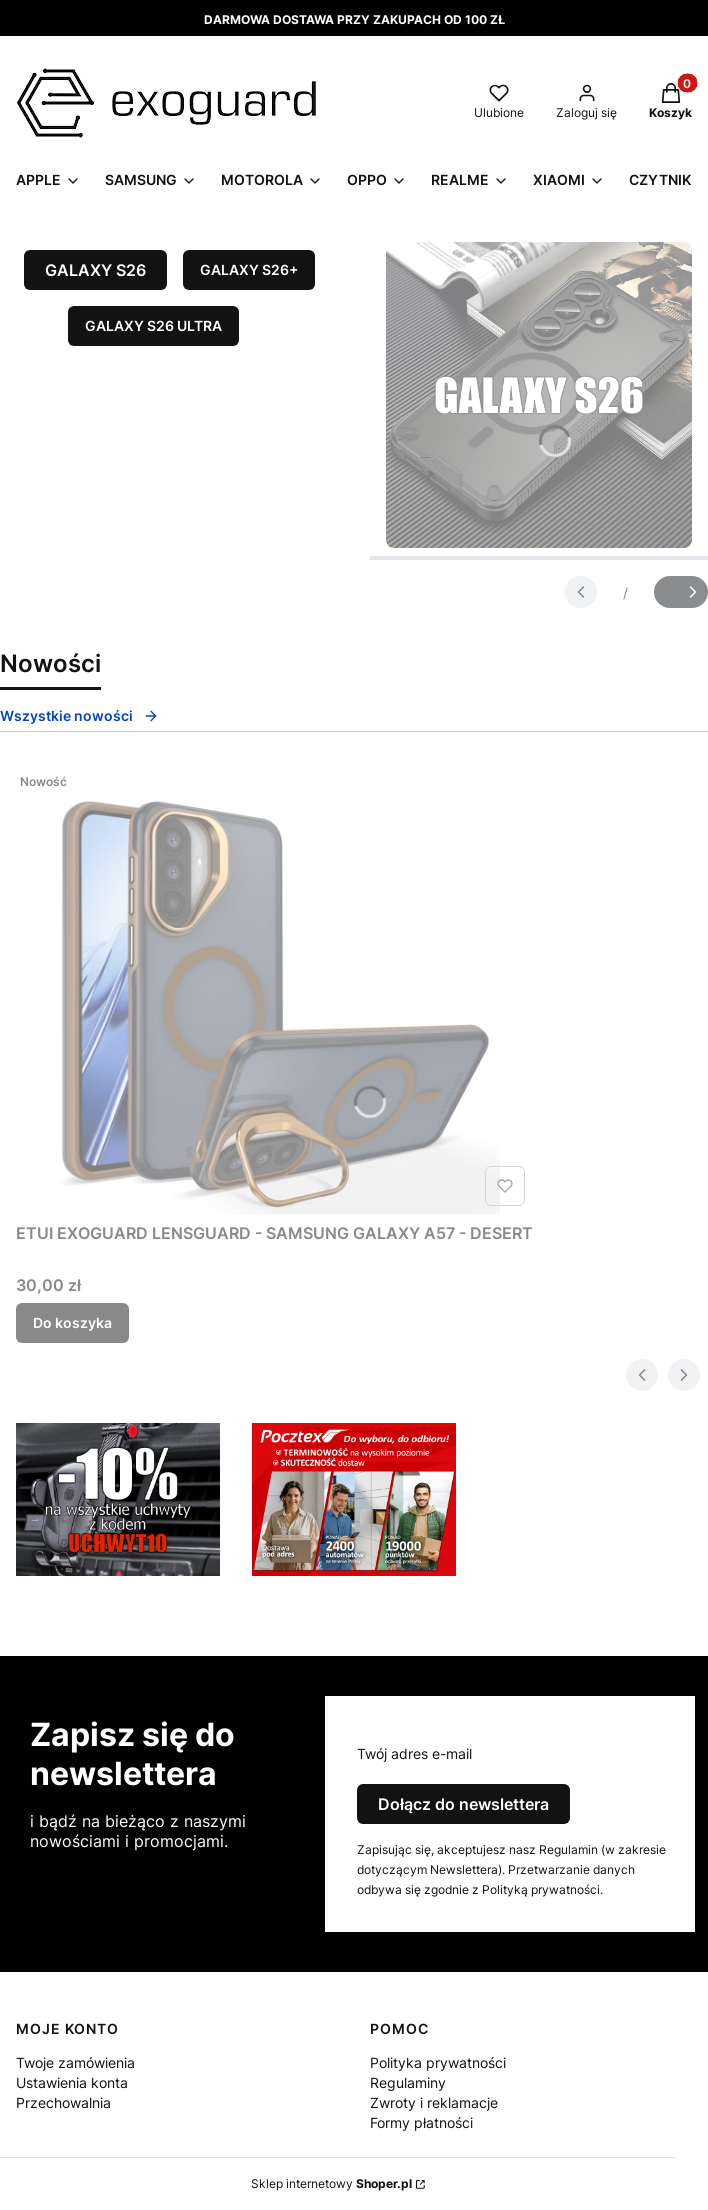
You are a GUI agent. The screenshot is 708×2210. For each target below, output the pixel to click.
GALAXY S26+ (249, 269)
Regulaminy (408, 2082)
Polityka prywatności (438, 2062)
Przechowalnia (63, 2102)
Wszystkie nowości (79, 715)
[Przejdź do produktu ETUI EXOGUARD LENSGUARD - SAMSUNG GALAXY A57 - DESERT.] (275, 989)
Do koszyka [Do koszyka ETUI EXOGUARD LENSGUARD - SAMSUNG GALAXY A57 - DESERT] (72, 1322)
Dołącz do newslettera (463, 1804)
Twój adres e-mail (414, 1753)
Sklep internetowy (331, 2183)
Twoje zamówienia (75, 2062)
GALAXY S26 (95, 270)
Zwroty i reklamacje (434, 2102)
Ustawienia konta (72, 2082)
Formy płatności (421, 2122)
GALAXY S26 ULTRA (153, 325)
